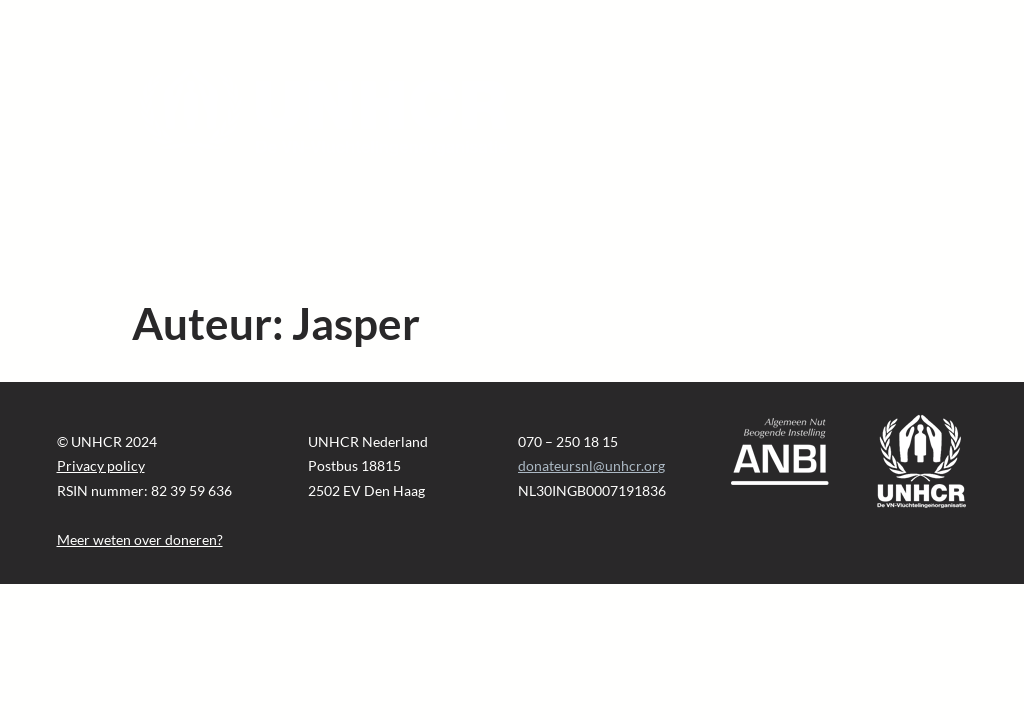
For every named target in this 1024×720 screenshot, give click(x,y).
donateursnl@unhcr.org (591, 465)
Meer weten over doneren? (140, 539)
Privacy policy (101, 465)
